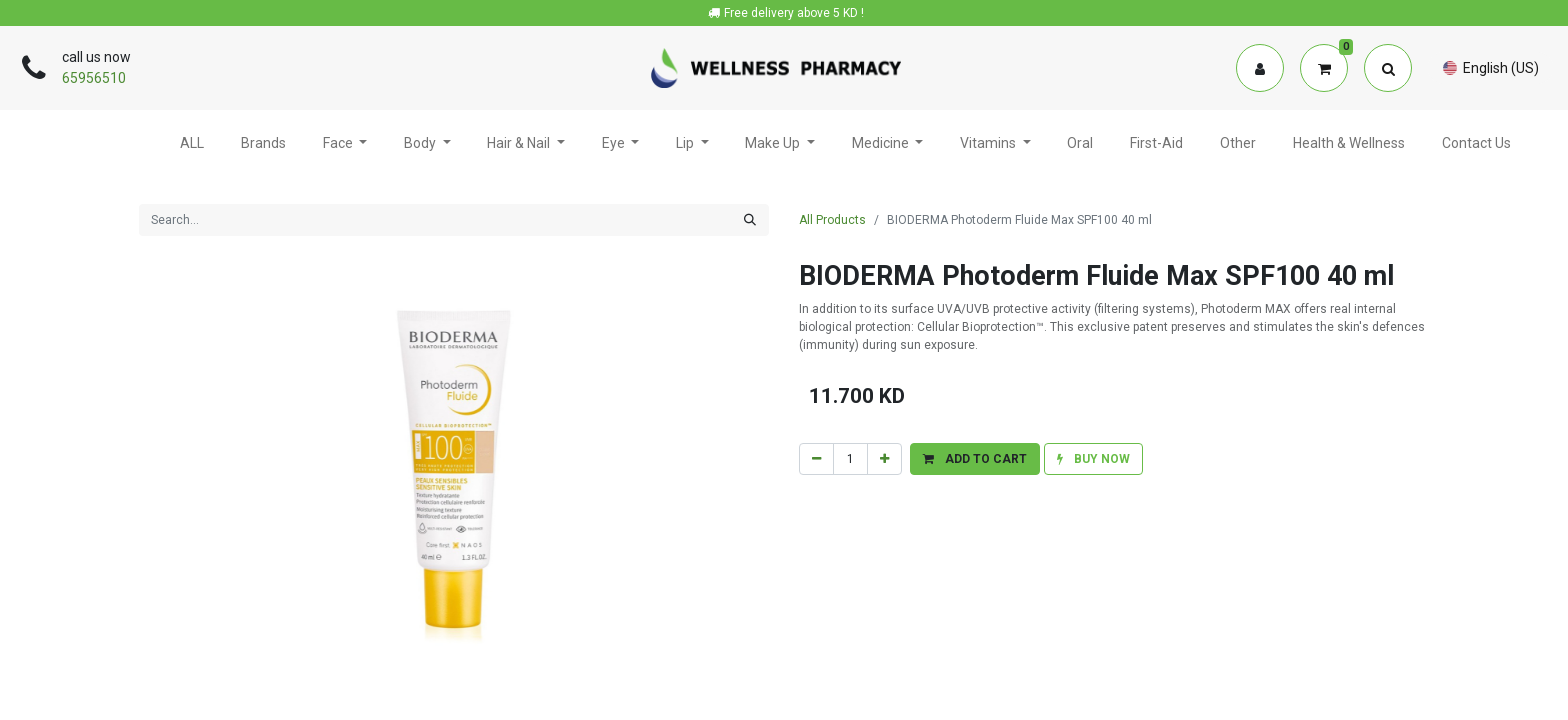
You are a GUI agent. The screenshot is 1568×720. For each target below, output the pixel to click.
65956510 (94, 78)
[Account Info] (1260, 68)
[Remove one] (816, 459)
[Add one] (884, 459)
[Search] (750, 220)
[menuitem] (192, 145)
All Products (832, 220)
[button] (975, 459)
